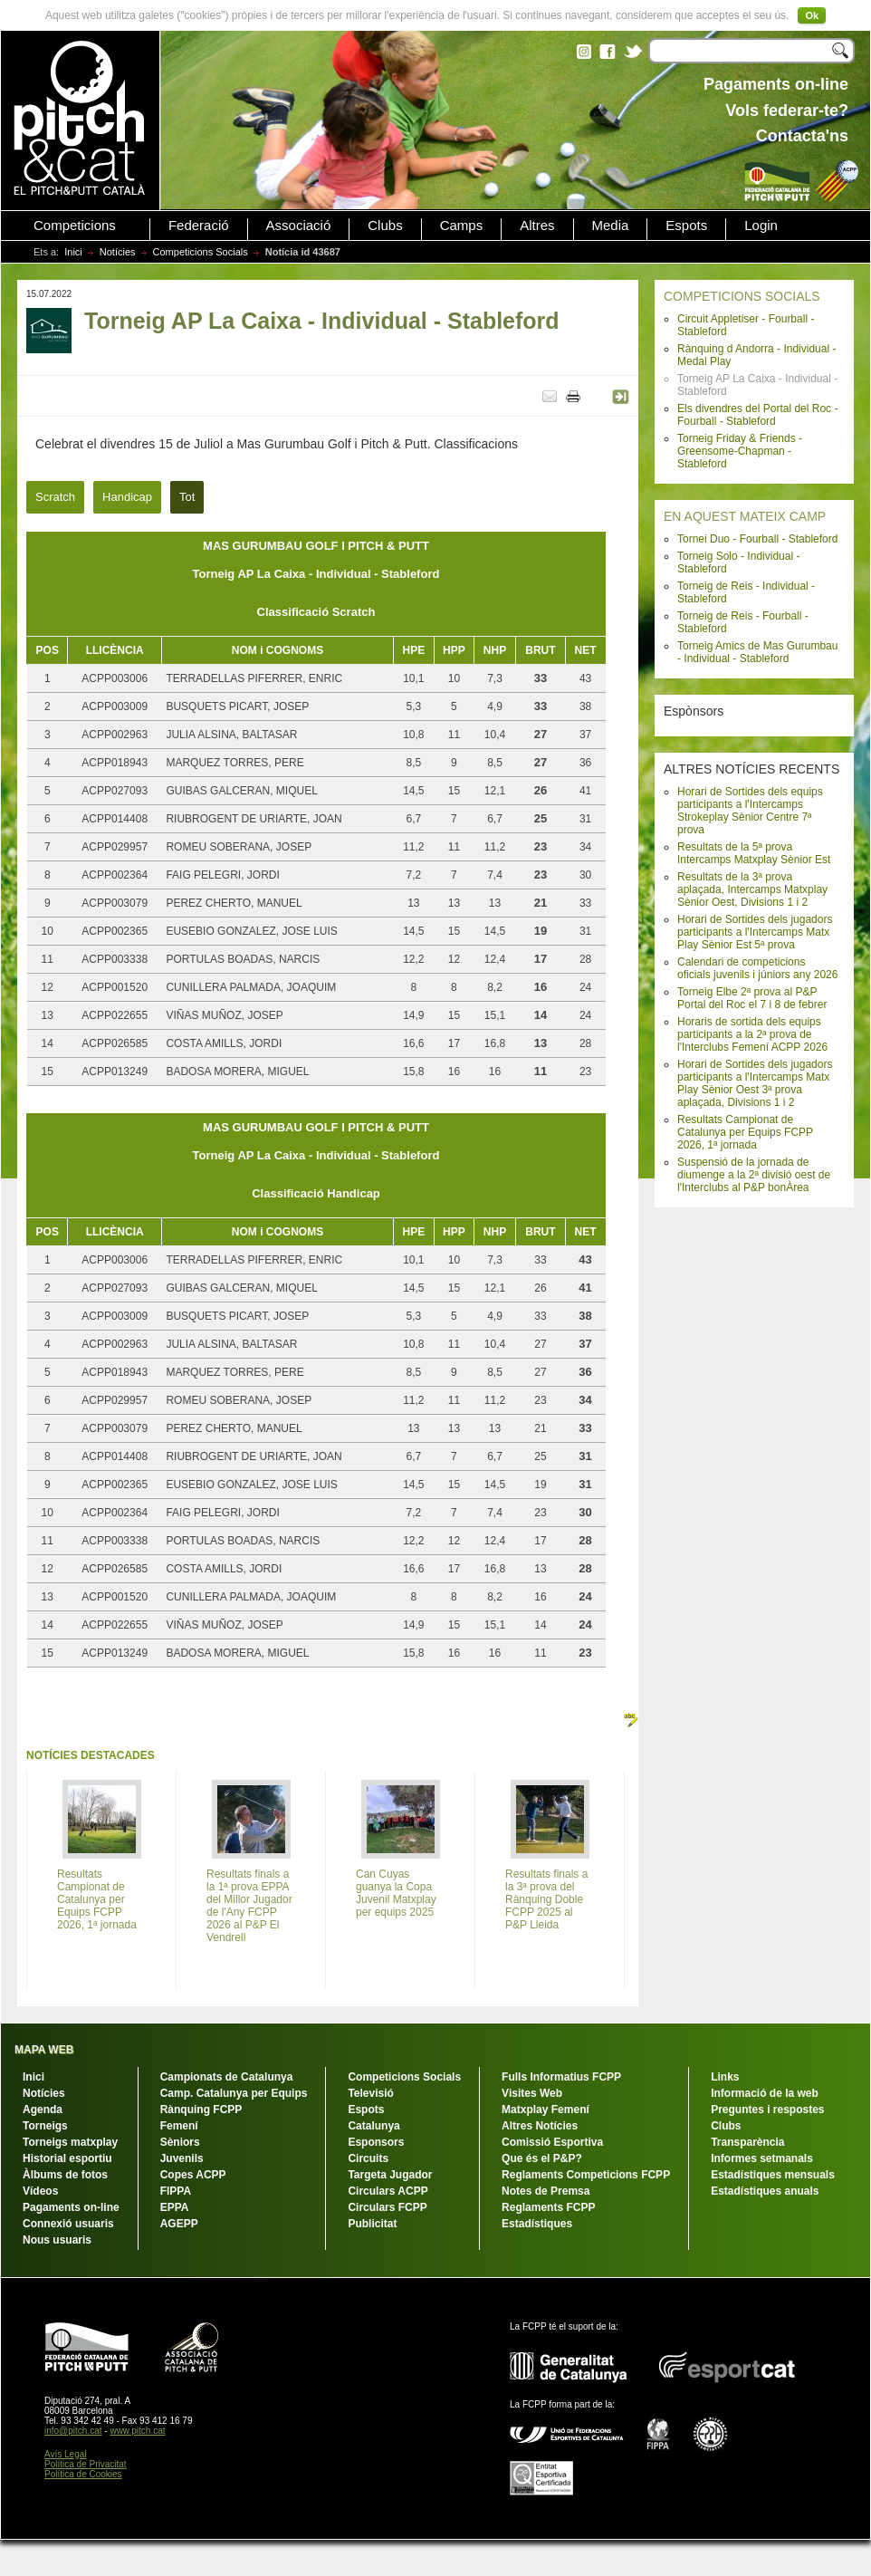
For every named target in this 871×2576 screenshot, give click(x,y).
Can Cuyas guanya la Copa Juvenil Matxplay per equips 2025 (396, 1893)
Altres (537, 225)
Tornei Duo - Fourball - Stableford (757, 539)
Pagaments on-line (71, 2207)
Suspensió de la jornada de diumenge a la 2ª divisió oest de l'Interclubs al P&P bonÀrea (753, 1175)
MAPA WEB (43, 2049)
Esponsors (376, 2142)
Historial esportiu (67, 2158)
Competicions (75, 225)
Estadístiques (537, 2223)
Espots (686, 225)
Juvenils (182, 2158)
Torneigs (45, 2125)
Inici (73, 251)
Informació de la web (764, 2093)
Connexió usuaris (68, 2223)
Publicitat (372, 2223)
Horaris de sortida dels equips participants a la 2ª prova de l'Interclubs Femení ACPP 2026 (752, 1034)
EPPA (174, 2207)
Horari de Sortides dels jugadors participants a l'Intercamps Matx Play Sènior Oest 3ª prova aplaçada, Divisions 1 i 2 (754, 1083)
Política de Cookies (83, 2474)
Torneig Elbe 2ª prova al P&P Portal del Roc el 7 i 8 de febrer (752, 998)
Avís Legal (65, 2454)
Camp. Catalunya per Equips (234, 2093)
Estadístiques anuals (764, 2191)
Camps (461, 225)
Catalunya (373, 2125)
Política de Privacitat (85, 2464)
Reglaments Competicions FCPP (586, 2174)
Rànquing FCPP (201, 2109)
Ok (811, 15)
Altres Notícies (540, 2125)
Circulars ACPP (387, 2191)
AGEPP (179, 2223)
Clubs (385, 225)
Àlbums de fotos (65, 2174)
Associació (298, 225)
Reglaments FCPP (548, 2207)
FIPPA (175, 2191)
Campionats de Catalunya (226, 2077)
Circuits (368, 2158)
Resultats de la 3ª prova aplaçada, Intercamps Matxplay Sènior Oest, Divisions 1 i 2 (752, 889)
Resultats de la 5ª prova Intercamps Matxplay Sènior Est (753, 853)
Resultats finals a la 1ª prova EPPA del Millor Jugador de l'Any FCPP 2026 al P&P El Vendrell (249, 1906)
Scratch (55, 497)
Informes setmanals (762, 2158)
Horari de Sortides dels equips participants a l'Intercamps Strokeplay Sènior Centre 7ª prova (750, 810)
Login (761, 225)
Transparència (747, 2142)
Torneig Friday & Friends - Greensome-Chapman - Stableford (739, 451)
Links (725, 2077)
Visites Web (532, 2093)
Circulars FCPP (387, 2207)
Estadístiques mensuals (773, 2174)
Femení (179, 2125)
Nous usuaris (57, 2240)
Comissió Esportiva (552, 2142)
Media (610, 225)
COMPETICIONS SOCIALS (742, 296)
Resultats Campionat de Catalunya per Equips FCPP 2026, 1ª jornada (745, 1132)
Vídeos (40, 2191)
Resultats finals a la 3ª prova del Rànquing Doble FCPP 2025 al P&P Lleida (546, 1899)
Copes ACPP (193, 2174)
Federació (198, 225)
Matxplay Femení (545, 2109)
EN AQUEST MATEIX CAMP (745, 516)
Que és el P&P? (542, 2158)
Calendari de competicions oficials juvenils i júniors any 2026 (757, 968)
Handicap (127, 497)
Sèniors (180, 2142)
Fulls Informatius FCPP (561, 2077)
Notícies (118, 251)
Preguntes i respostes (767, 2109)
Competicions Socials (200, 251)
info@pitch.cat (73, 2431)
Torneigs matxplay (70, 2142)
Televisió (370, 2093)
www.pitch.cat (137, 2431)
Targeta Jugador (390, 2174)
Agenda (42, 2109)
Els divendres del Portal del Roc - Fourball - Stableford (757, 415)
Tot (187, 497)
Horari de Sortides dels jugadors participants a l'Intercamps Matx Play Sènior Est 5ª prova (754, 932)
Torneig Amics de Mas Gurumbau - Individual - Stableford (757, 652)
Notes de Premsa (545, 2191)
